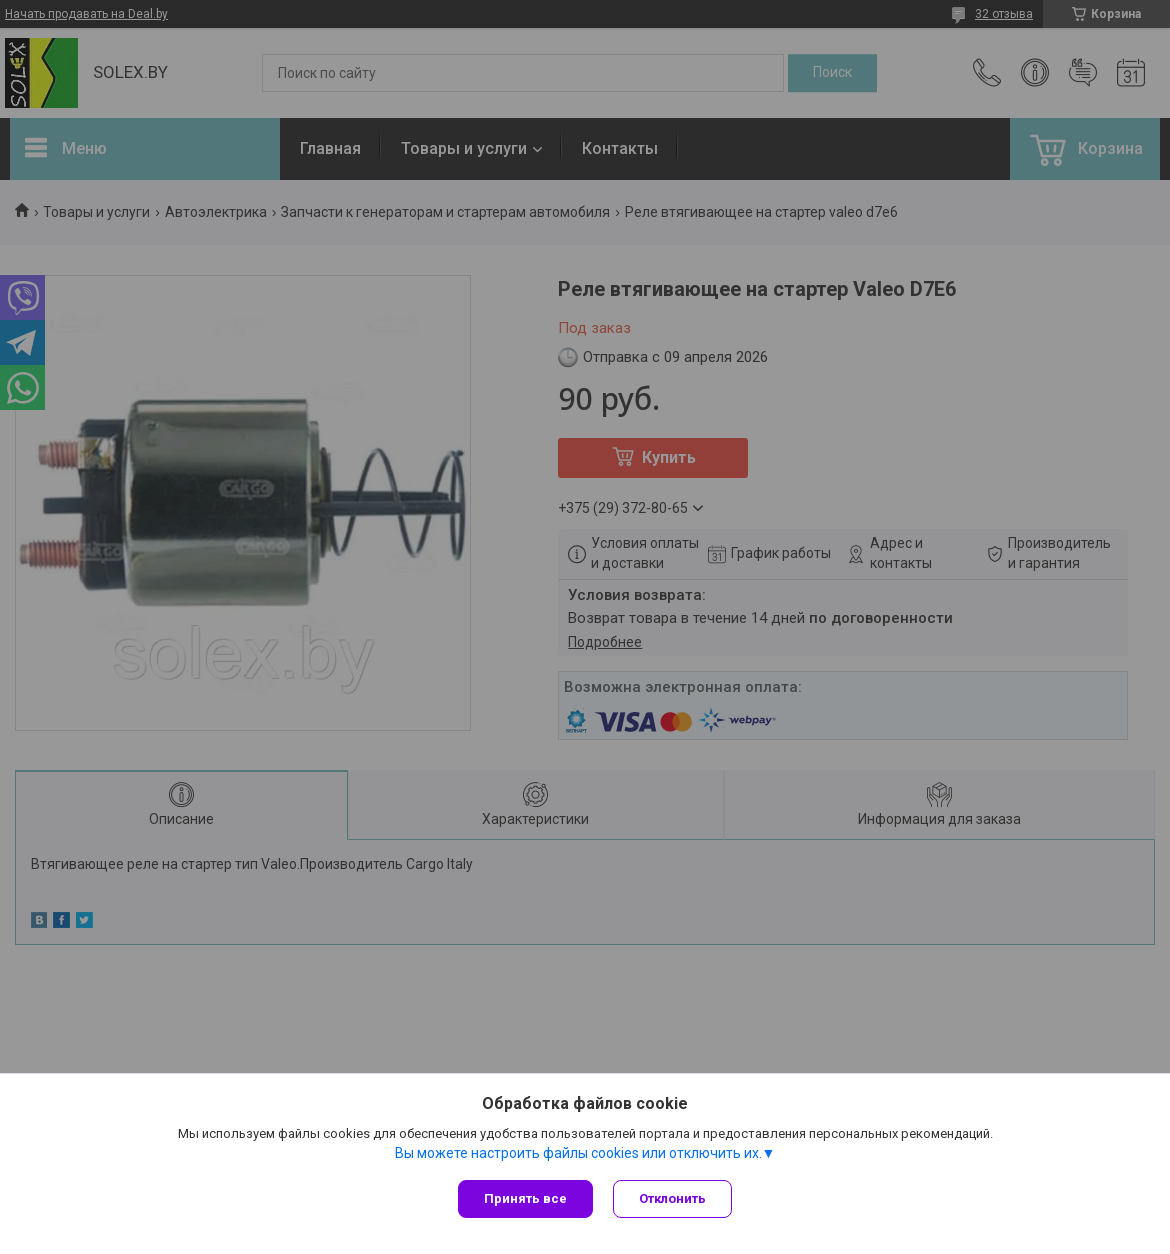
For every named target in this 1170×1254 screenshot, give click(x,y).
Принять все (525, 1198)
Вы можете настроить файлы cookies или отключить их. (578, 1153)
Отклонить (672, 1198)
